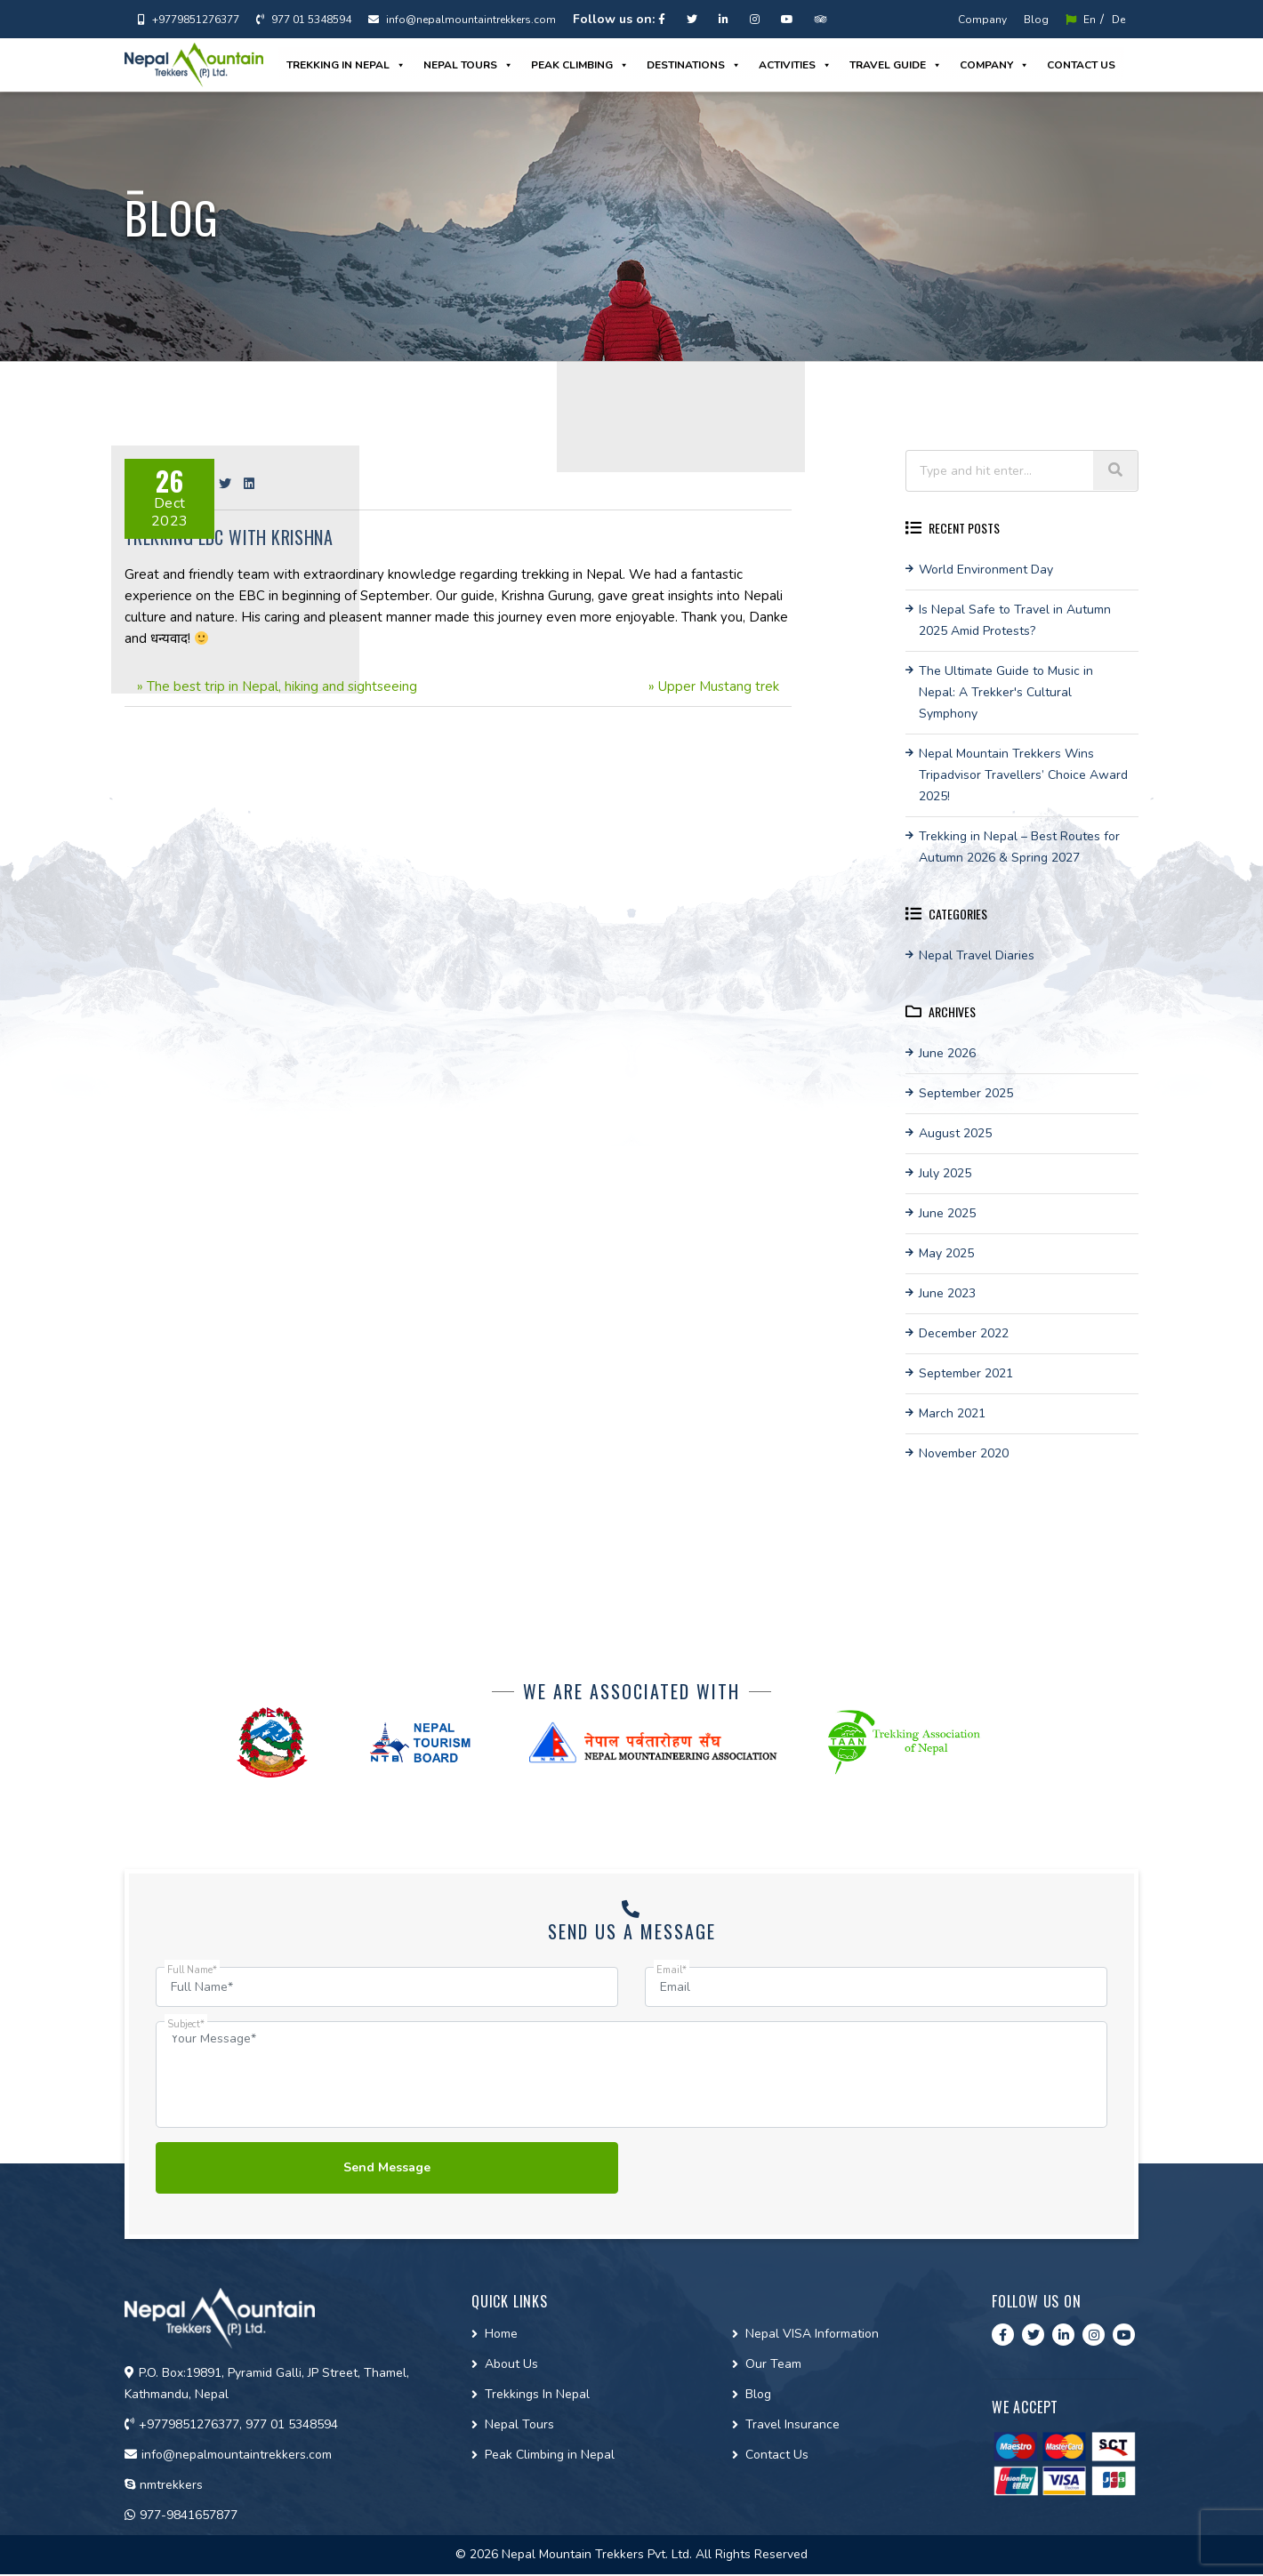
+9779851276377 (188, 19)
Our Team (773, 2365)
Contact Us (776, 2456)
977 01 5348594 (303, 19)
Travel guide (895, 65)
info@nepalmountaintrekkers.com (462, 19)
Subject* (186, 2024)
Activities (795, 65)
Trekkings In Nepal (537, 2395)
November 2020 (964, 1453)
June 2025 (947, 1213)
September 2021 (966, 1373)
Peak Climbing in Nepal (550, 2456)
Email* (671, 1970)
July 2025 (945, 1173)
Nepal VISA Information (812, 2335)
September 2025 (966, 1093)
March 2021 (952, 1413)
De (1118, 19)
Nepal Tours (468, 65)
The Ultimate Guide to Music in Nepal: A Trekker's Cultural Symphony (1006, 692)
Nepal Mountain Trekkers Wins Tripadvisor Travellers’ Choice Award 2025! (1023, 775)
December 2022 (964, 1333)
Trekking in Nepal (346, 65)
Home (501, 2335)
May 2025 (946, 1253)
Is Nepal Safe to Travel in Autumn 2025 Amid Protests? (1015, 620)
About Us (511, 2365)
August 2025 (955, 1133)
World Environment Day (986, 569)
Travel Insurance (792, 2426)
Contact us (1081, 65)
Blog (1036, 19)
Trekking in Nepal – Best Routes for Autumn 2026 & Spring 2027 (1019, 847)
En (1081, 19)
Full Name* (192, 1970)
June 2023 (947, 1293)
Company (982, 19)
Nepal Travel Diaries (976, 955)
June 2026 (947, 1053)
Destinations (694, 65)
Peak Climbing (580, 65)
